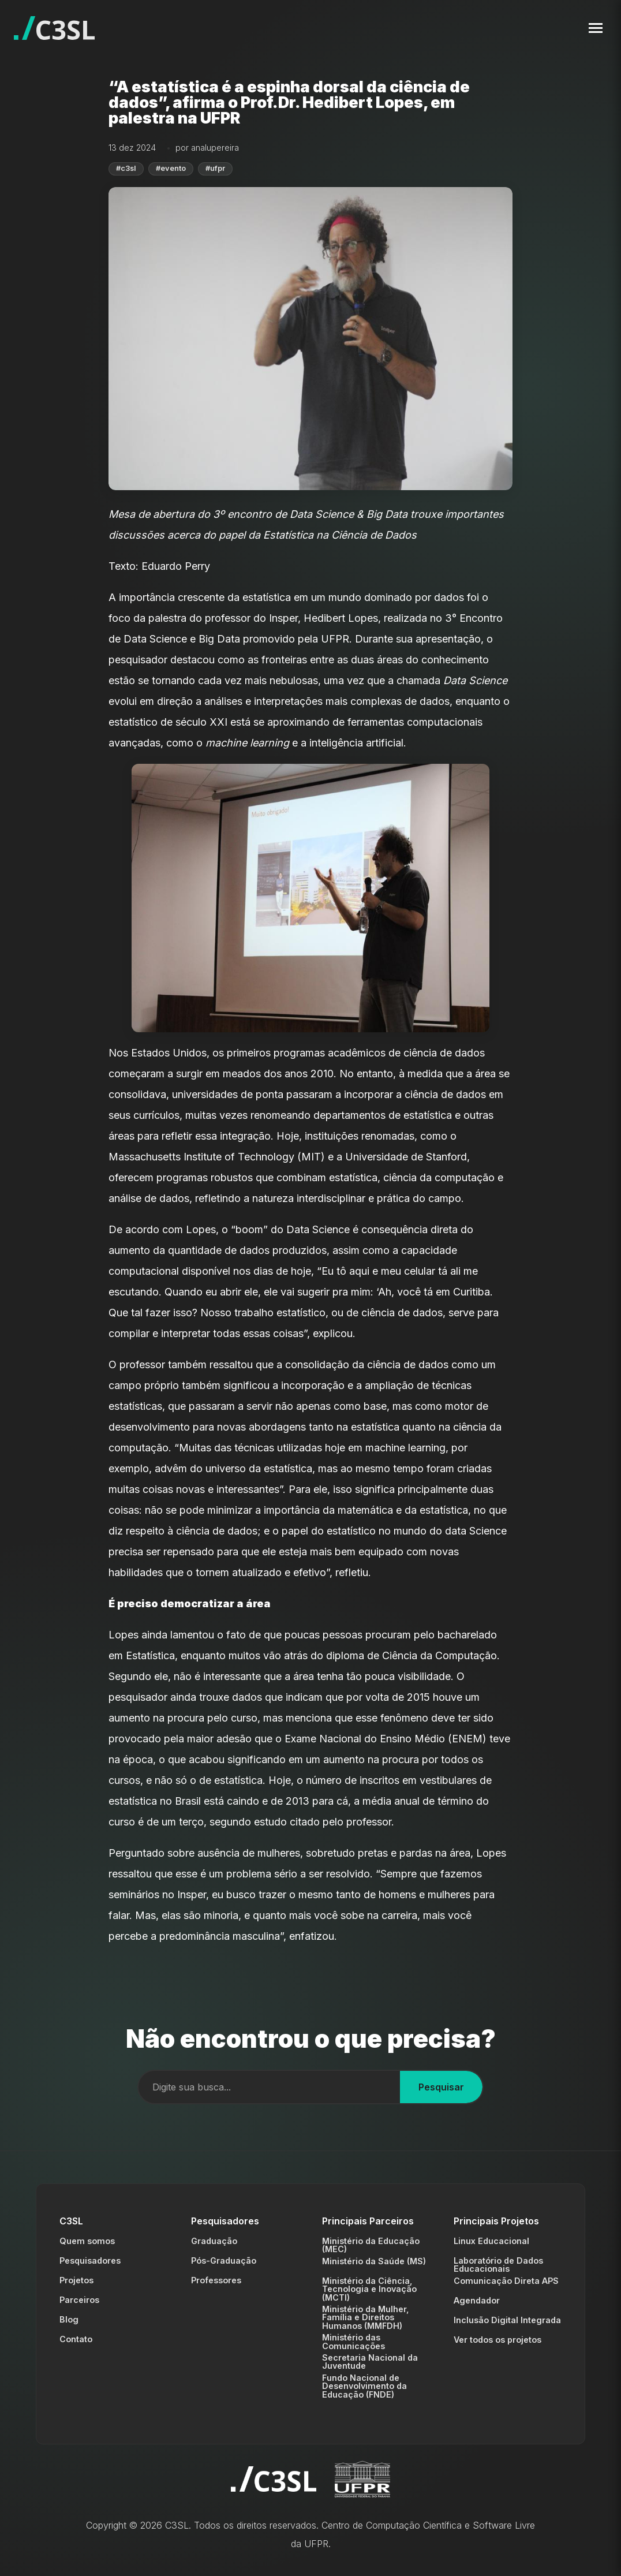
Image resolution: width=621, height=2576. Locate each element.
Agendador (477, 2300)
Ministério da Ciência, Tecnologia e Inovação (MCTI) (369, 2289)
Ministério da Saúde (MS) (374, 2261)
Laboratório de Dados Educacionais (498, 2264)
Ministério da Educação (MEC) (371, 2245)
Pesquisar (441, 2087)
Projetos (76, 2280)
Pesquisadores (90, 2260)
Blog (68, 2319)
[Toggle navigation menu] (595, 28)
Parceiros (79, 2300)
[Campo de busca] (269, 2087)
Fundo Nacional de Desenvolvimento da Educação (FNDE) (364, 2386)
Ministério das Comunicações (353, 2341)
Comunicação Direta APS (506, 2281)
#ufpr (215, 168)
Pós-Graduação (223, 2260)
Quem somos (87, 2241)
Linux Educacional (491, 2241)
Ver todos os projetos (497, 2339)
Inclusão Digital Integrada (507, 2320)
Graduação (214, 2241)
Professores (216, 2280)
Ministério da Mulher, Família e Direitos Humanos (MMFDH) (365, 2317)
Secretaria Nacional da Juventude (370, 2361)
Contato (75, 2339)
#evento (171, 168)
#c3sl (126, 168)
